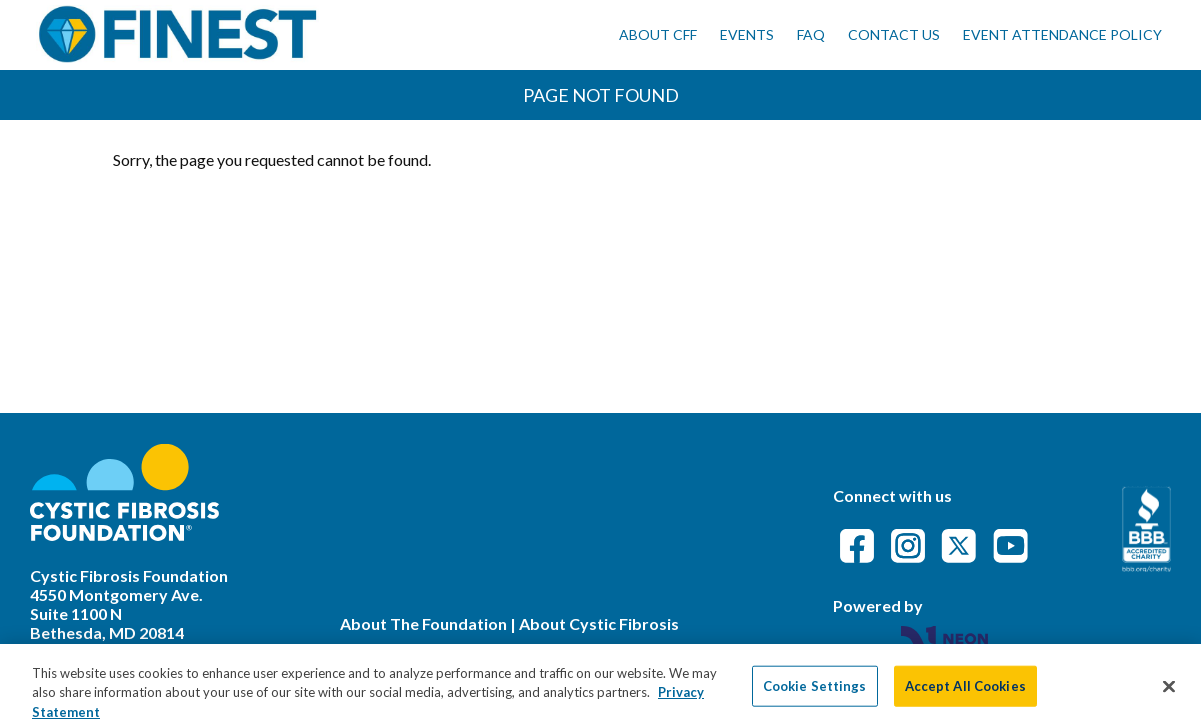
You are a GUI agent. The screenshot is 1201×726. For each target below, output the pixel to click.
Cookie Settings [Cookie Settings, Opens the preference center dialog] (815, 692)
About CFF (658, 34)
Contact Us (894, 34)
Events (747, 34)
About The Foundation (423, 623)
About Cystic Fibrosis (599, 623)
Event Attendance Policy (1062, 34)
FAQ (811, 34)
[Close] (1169, 693)
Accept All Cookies (965, 692)
